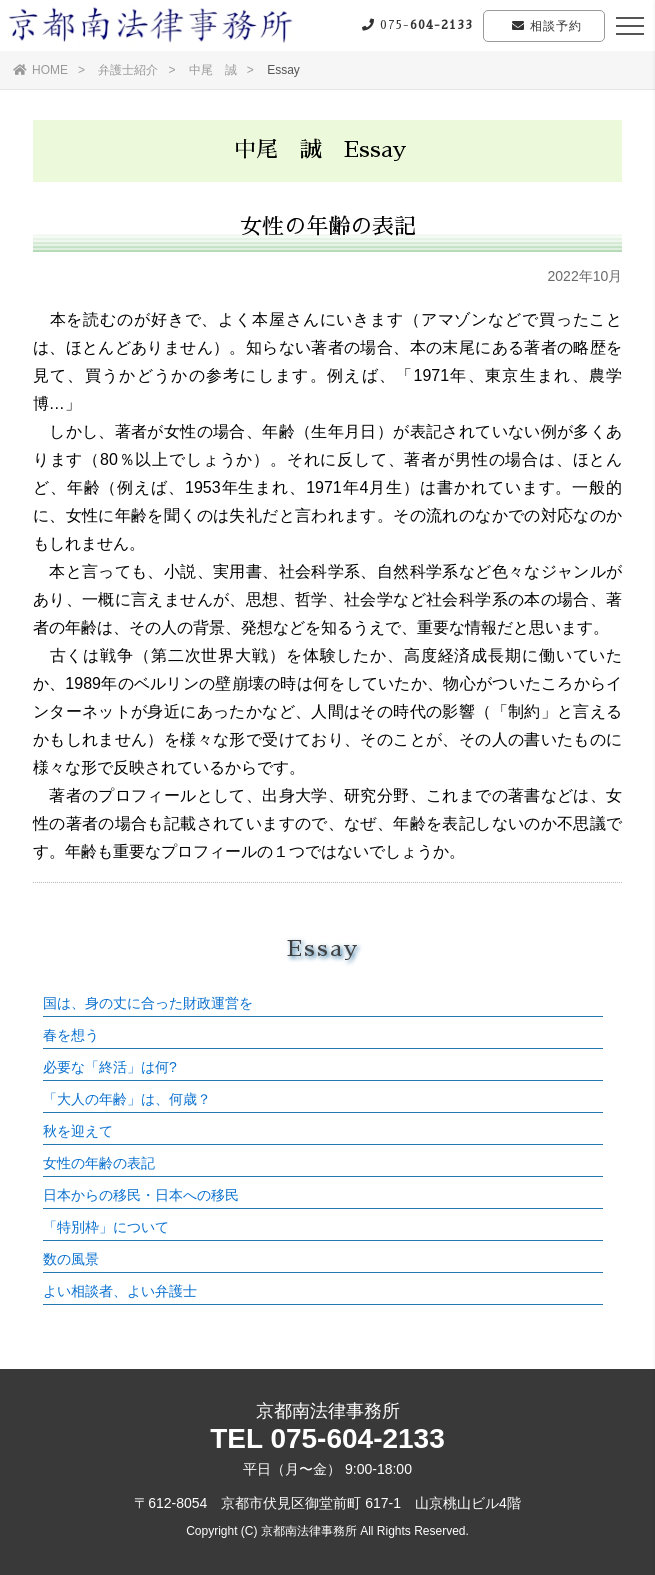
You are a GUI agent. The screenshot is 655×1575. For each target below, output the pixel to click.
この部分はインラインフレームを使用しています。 (323, 1104)
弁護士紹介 (128, 70)
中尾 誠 (213, 70)
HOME (40, 70)
